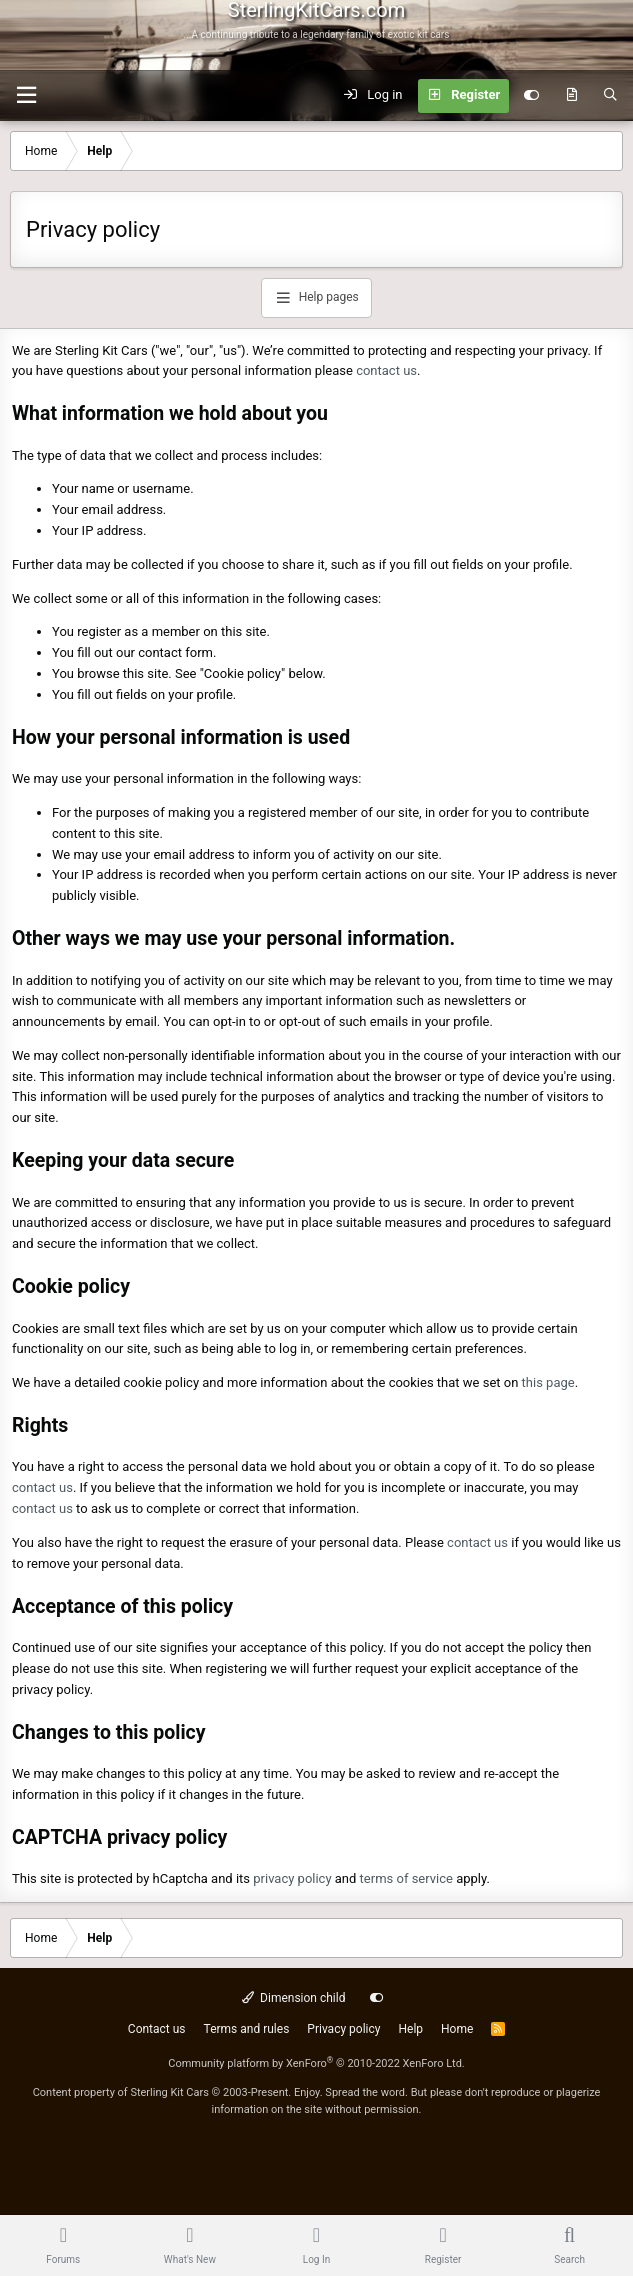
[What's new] (571, 96)
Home (457, 2029)
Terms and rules (247, 2029)
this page (548, 1382)
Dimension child (294, 1998)
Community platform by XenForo (316, 2063)
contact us (386, 370)
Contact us (157, 2029)
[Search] (610, 96)
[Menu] (26, 95)
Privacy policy (343, 2029)
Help (410, 2029)
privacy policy (292, 1878)
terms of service (406, 1878)
